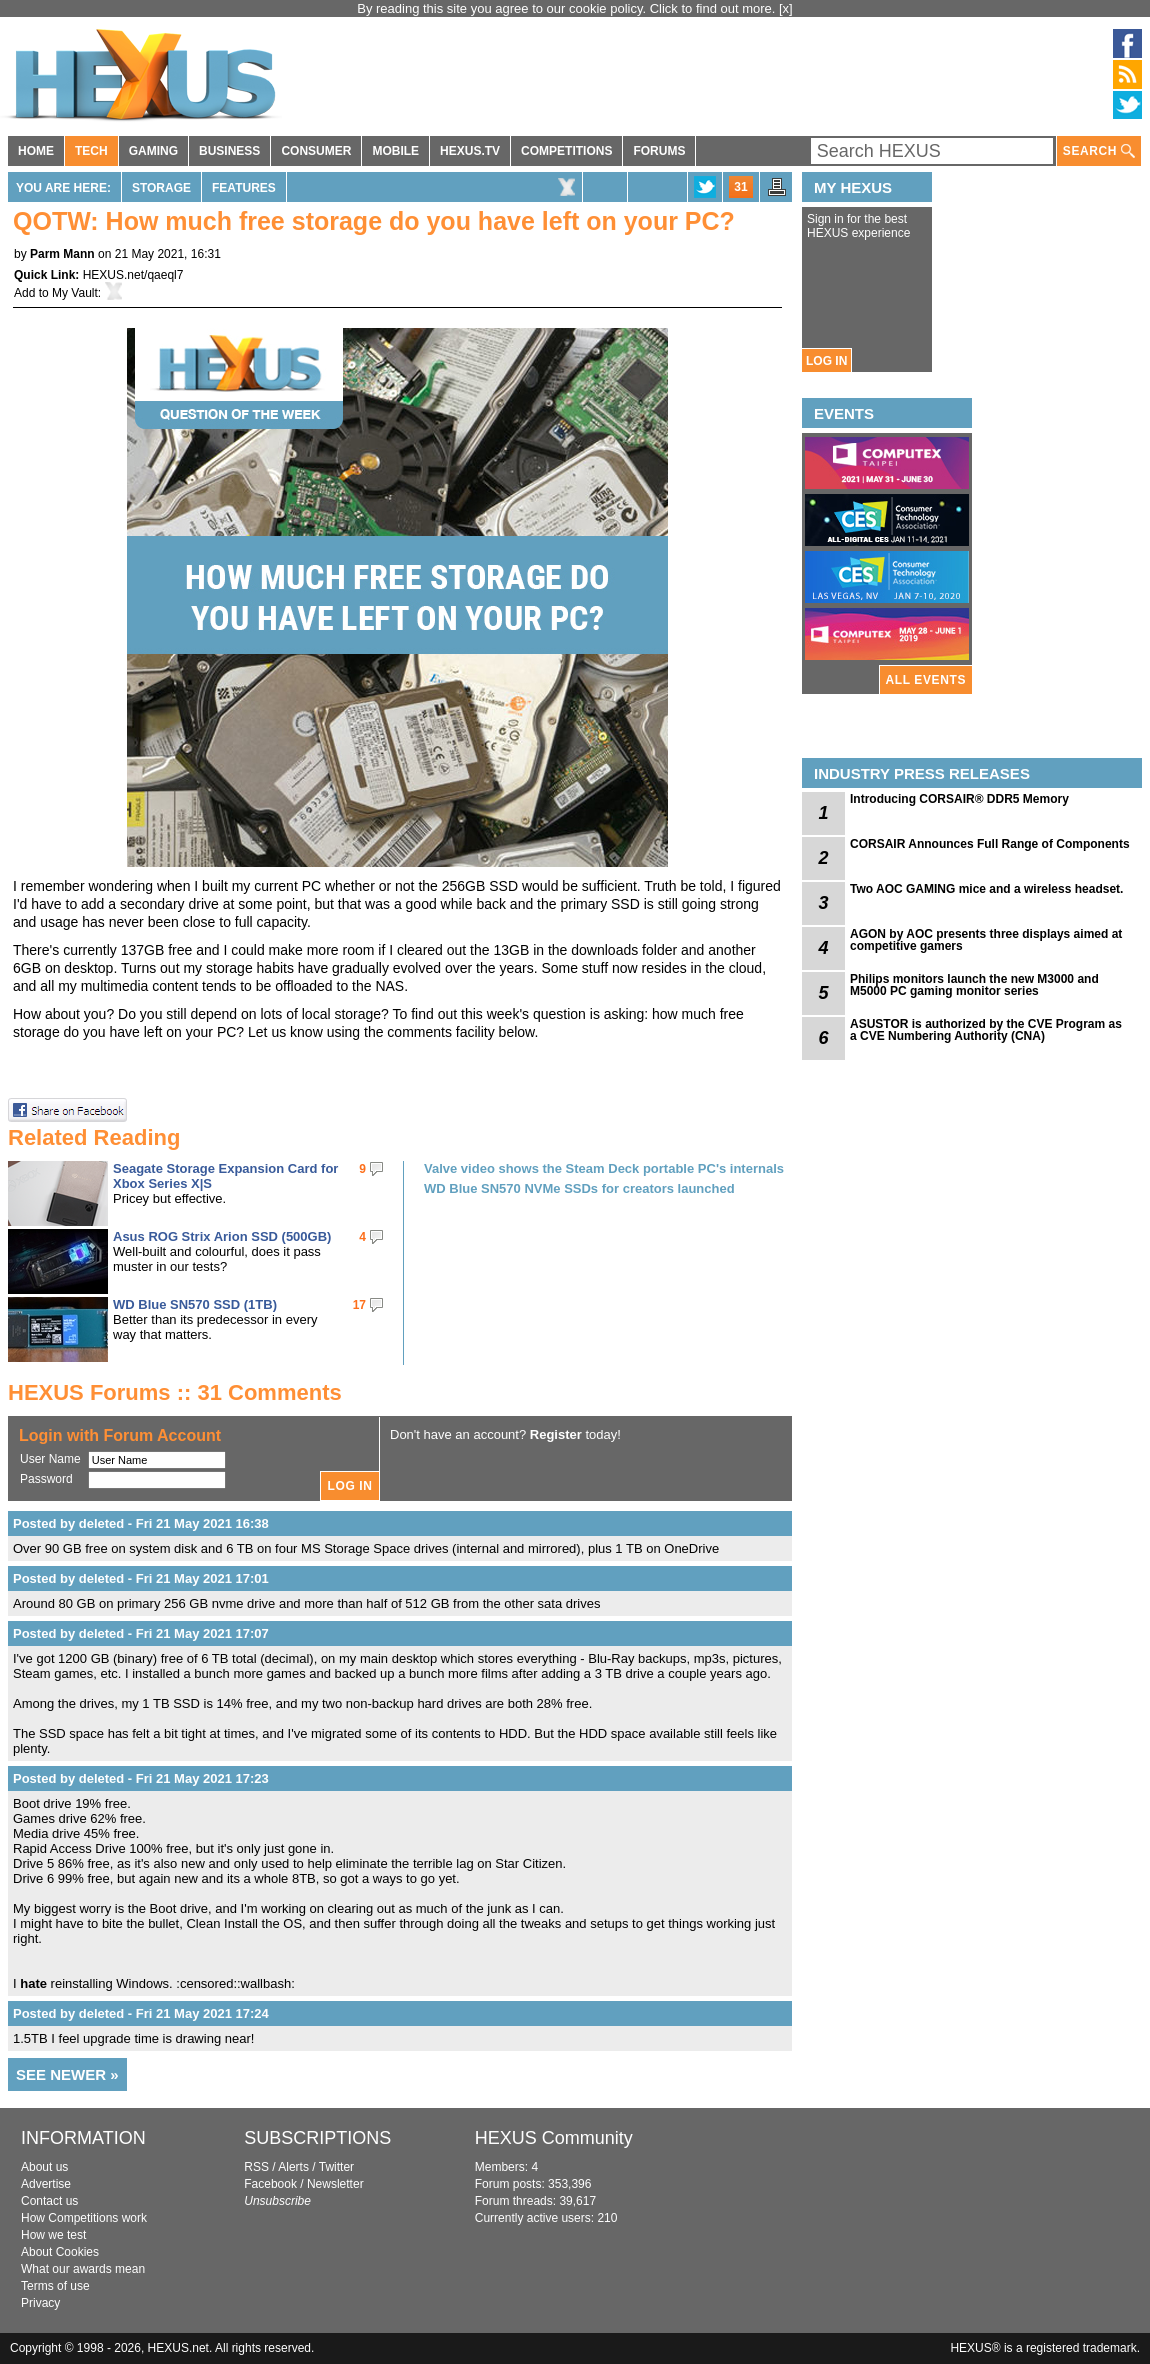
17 (359, 1305)
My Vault (75, 293)
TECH (91, 151)
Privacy (40, 2303)
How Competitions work (84, 2218)
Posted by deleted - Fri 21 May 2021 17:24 (141, 2013)
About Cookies (60, 2252)
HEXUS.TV (470, 151)
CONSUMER (316, 151)
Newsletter (335, 2184)
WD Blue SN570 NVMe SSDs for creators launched (579, 1188)
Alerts (293, 2167)
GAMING (153, 151)
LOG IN (826, 361)
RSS (256, 2167)
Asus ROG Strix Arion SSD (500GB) (222, 1236)
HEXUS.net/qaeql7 (133, 275)
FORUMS (659, 151)
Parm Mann (62, 254)
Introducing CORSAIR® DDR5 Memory (959, 799)
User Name (50, 1459)
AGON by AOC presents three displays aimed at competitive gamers (986, 940)
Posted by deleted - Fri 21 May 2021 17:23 (141, 1778)
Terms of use (55, 2286)
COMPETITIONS (566, 151)
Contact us (49, 2201)
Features (244, 188)
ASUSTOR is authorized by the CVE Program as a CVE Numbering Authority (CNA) (986, 1030)
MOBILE (395, 151)
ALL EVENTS (926, 680)
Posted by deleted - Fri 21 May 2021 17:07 (141, 1633)
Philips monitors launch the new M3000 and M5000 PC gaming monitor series (974, 985)
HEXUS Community (554, 2138)
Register (556, 1434)
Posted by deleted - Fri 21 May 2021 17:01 (141, 1578)
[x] (786, 8)
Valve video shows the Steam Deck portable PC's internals (604, 1168)
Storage (161, 188)
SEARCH (1099, 151)
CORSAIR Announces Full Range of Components (990, 844)
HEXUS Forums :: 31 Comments (175, 1392)
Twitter (336, 2167)
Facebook (270, 2184)
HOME (36, 151)
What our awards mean (83, 2269)
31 (740, 187)
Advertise (46, 2184)
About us (44, 2167)
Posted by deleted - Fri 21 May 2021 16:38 (141, 1523)
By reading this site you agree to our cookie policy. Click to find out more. (568, 8)
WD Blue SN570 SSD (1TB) (195, 1304)
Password (46, 1479)
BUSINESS (229, 151)
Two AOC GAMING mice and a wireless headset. (986, 889)
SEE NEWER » (67, 2074)
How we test (53, 2235)
